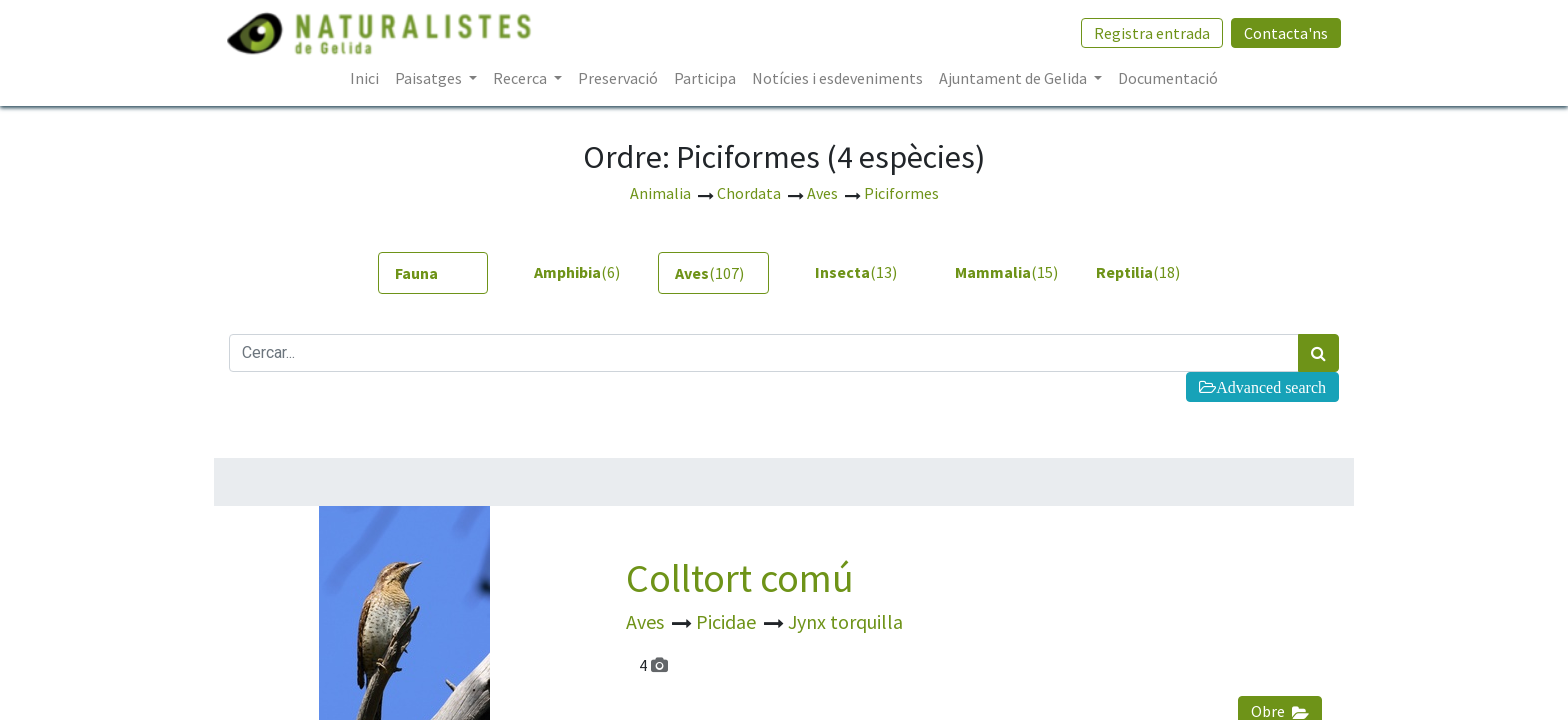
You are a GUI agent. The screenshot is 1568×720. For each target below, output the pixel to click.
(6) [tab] (577, 272)
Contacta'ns (1284, 33)
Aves (647, 621)
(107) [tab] (709, 273)
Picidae (728, 621)
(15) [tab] (1002, 272)
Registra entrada (1150, 33)
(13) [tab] (856, 272)
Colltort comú (740, 578)
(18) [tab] (1138, 272)
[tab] (433, 273)
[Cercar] (1318, 353)
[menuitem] (364, 78)
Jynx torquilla (845, 621)
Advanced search (1271, 387)
